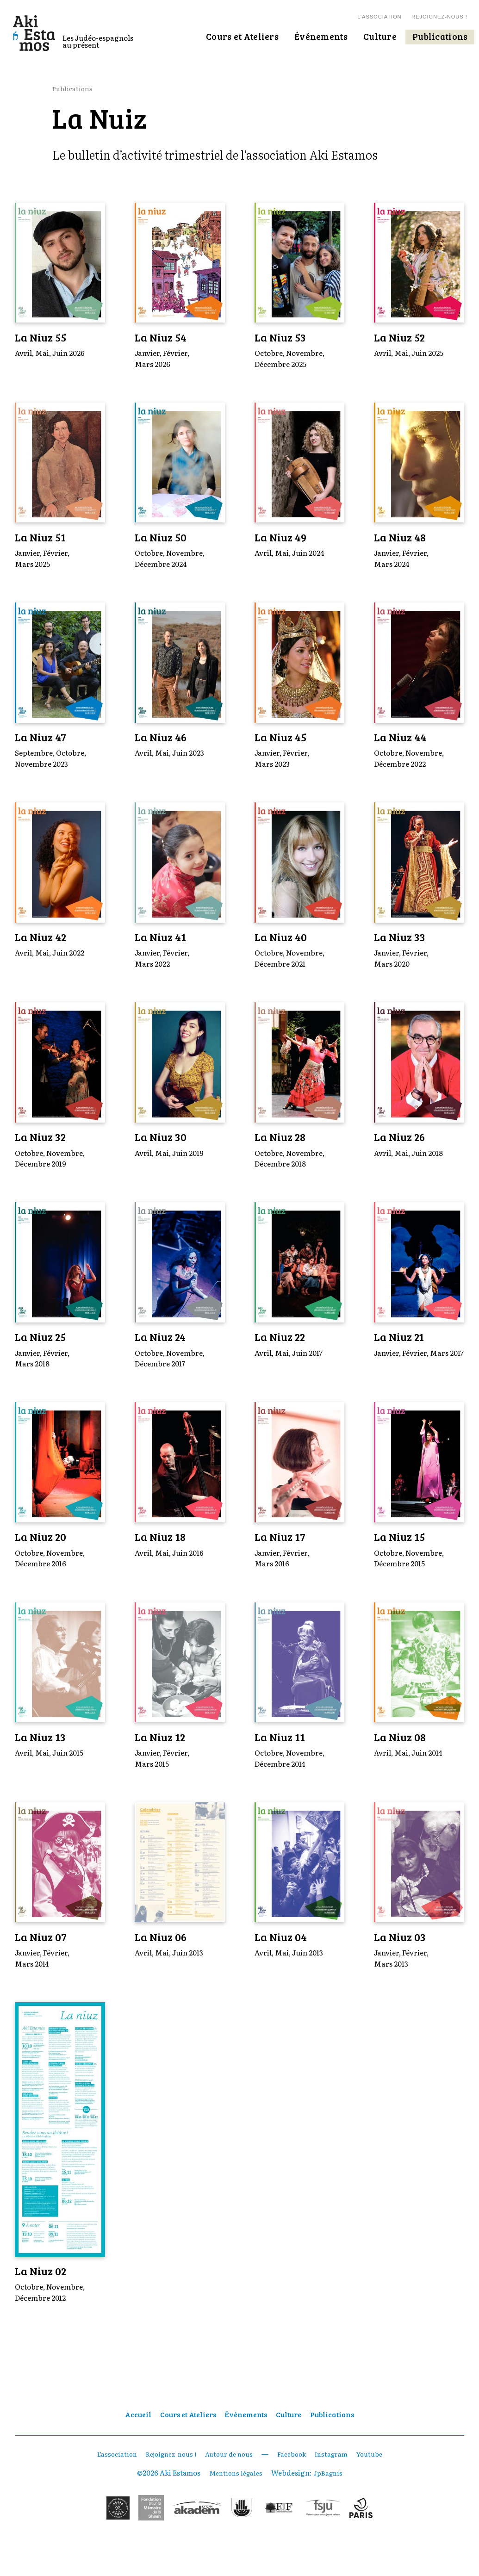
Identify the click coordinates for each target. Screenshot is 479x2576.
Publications (73, 88)
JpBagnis (329, 2497)
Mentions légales (234, 2497)
